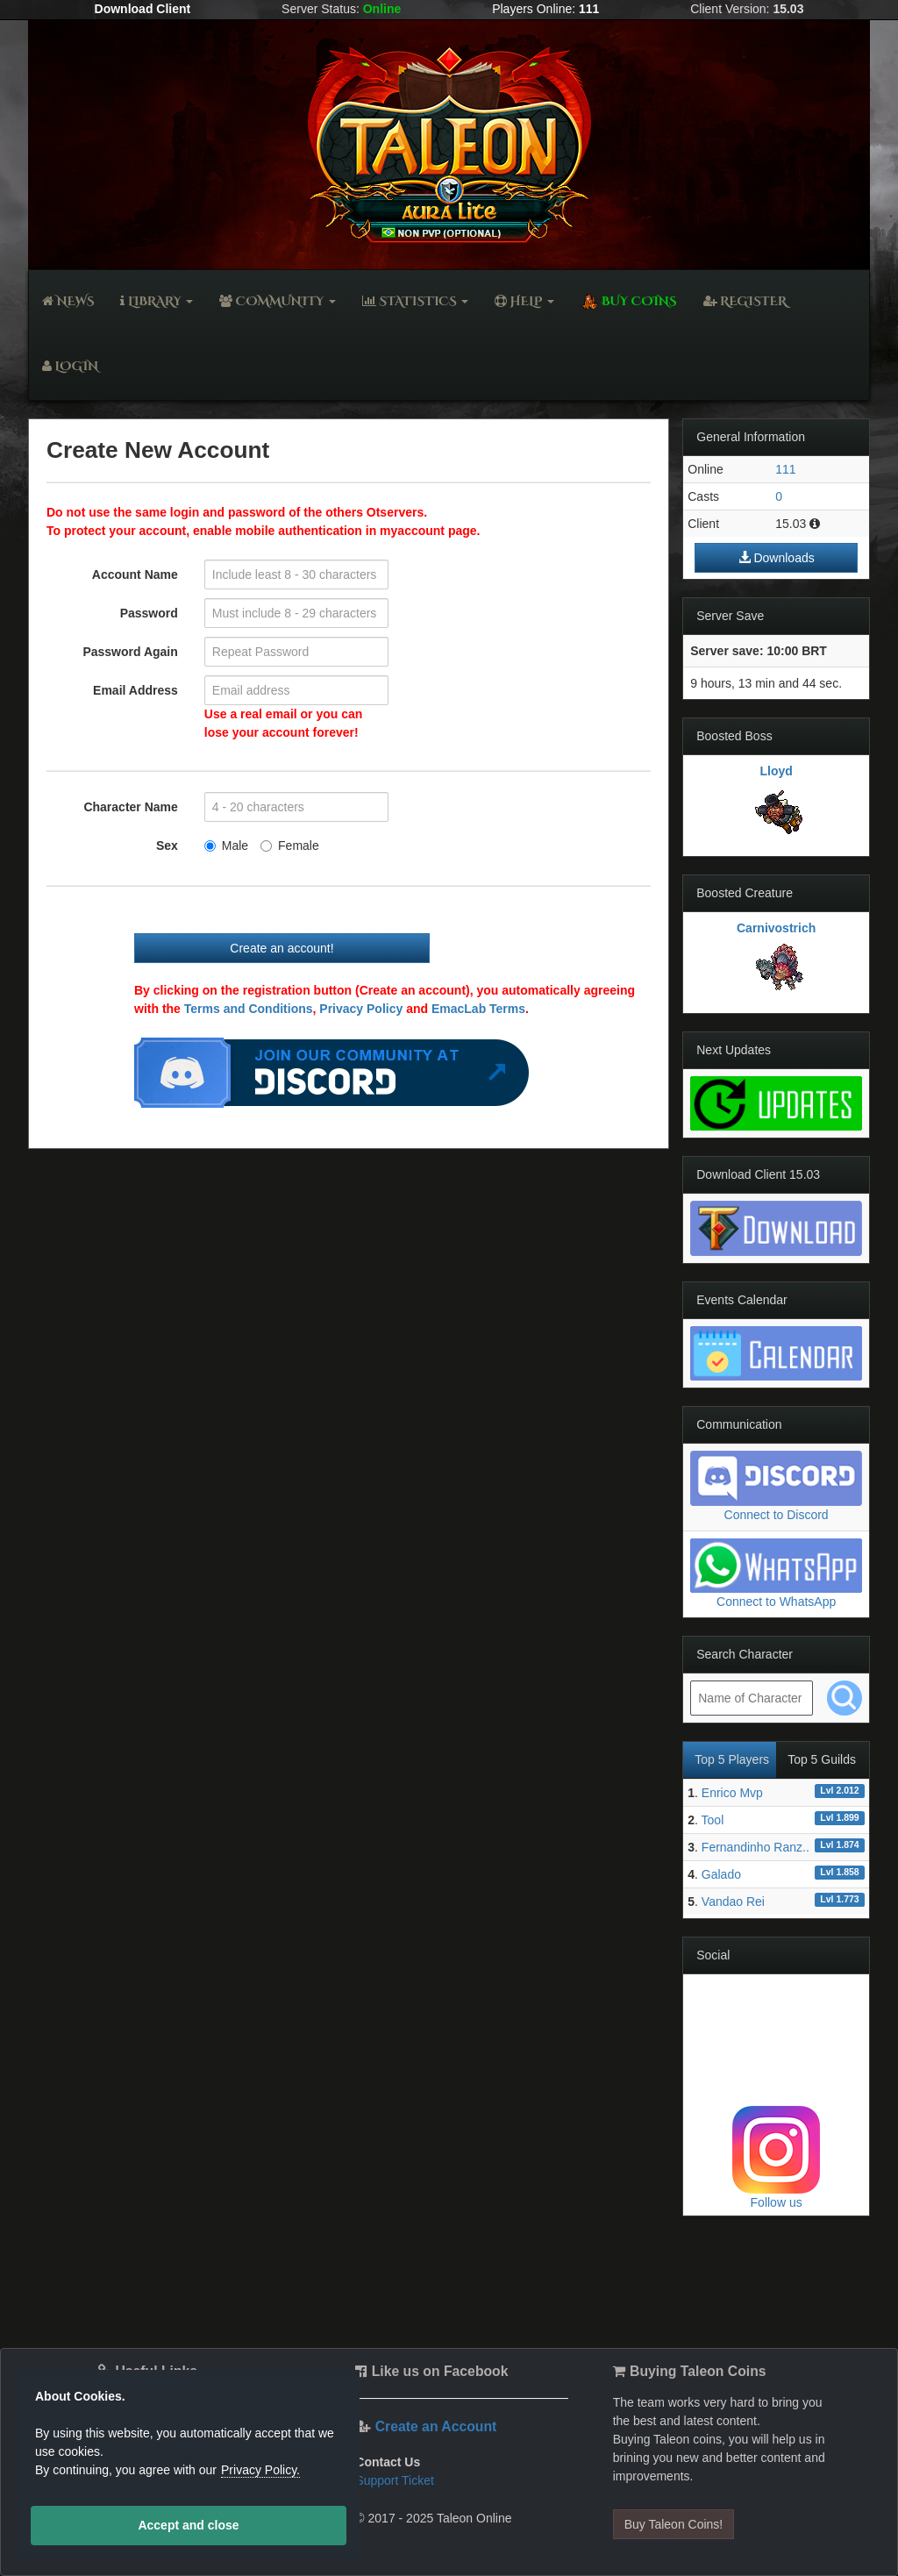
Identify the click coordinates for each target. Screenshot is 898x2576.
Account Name (135, 574)
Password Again (129, 652)
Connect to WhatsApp (776, 1602)
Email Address (135, 690)
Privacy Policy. (260, 2470)
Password (149, 613)
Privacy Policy (361, 1009)
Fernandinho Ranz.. (755, 1847)
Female (289, 845)
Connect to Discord (776, 1515)
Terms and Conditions (248, 1009)
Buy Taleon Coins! (673, 2524)
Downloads (776, 558)
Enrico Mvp (732, 1793)
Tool (713, 1820)
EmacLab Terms (478, 1009)
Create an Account (436, 2426)
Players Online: (545, 9)
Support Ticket (394, 2480)
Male (226, 845)
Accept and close (188, 2525)
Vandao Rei (733, 1902)
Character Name (130, 807)
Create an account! (281, 948)
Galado (721, 1874)
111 (785, 469)
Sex (167, 845)
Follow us (776, 2202)
